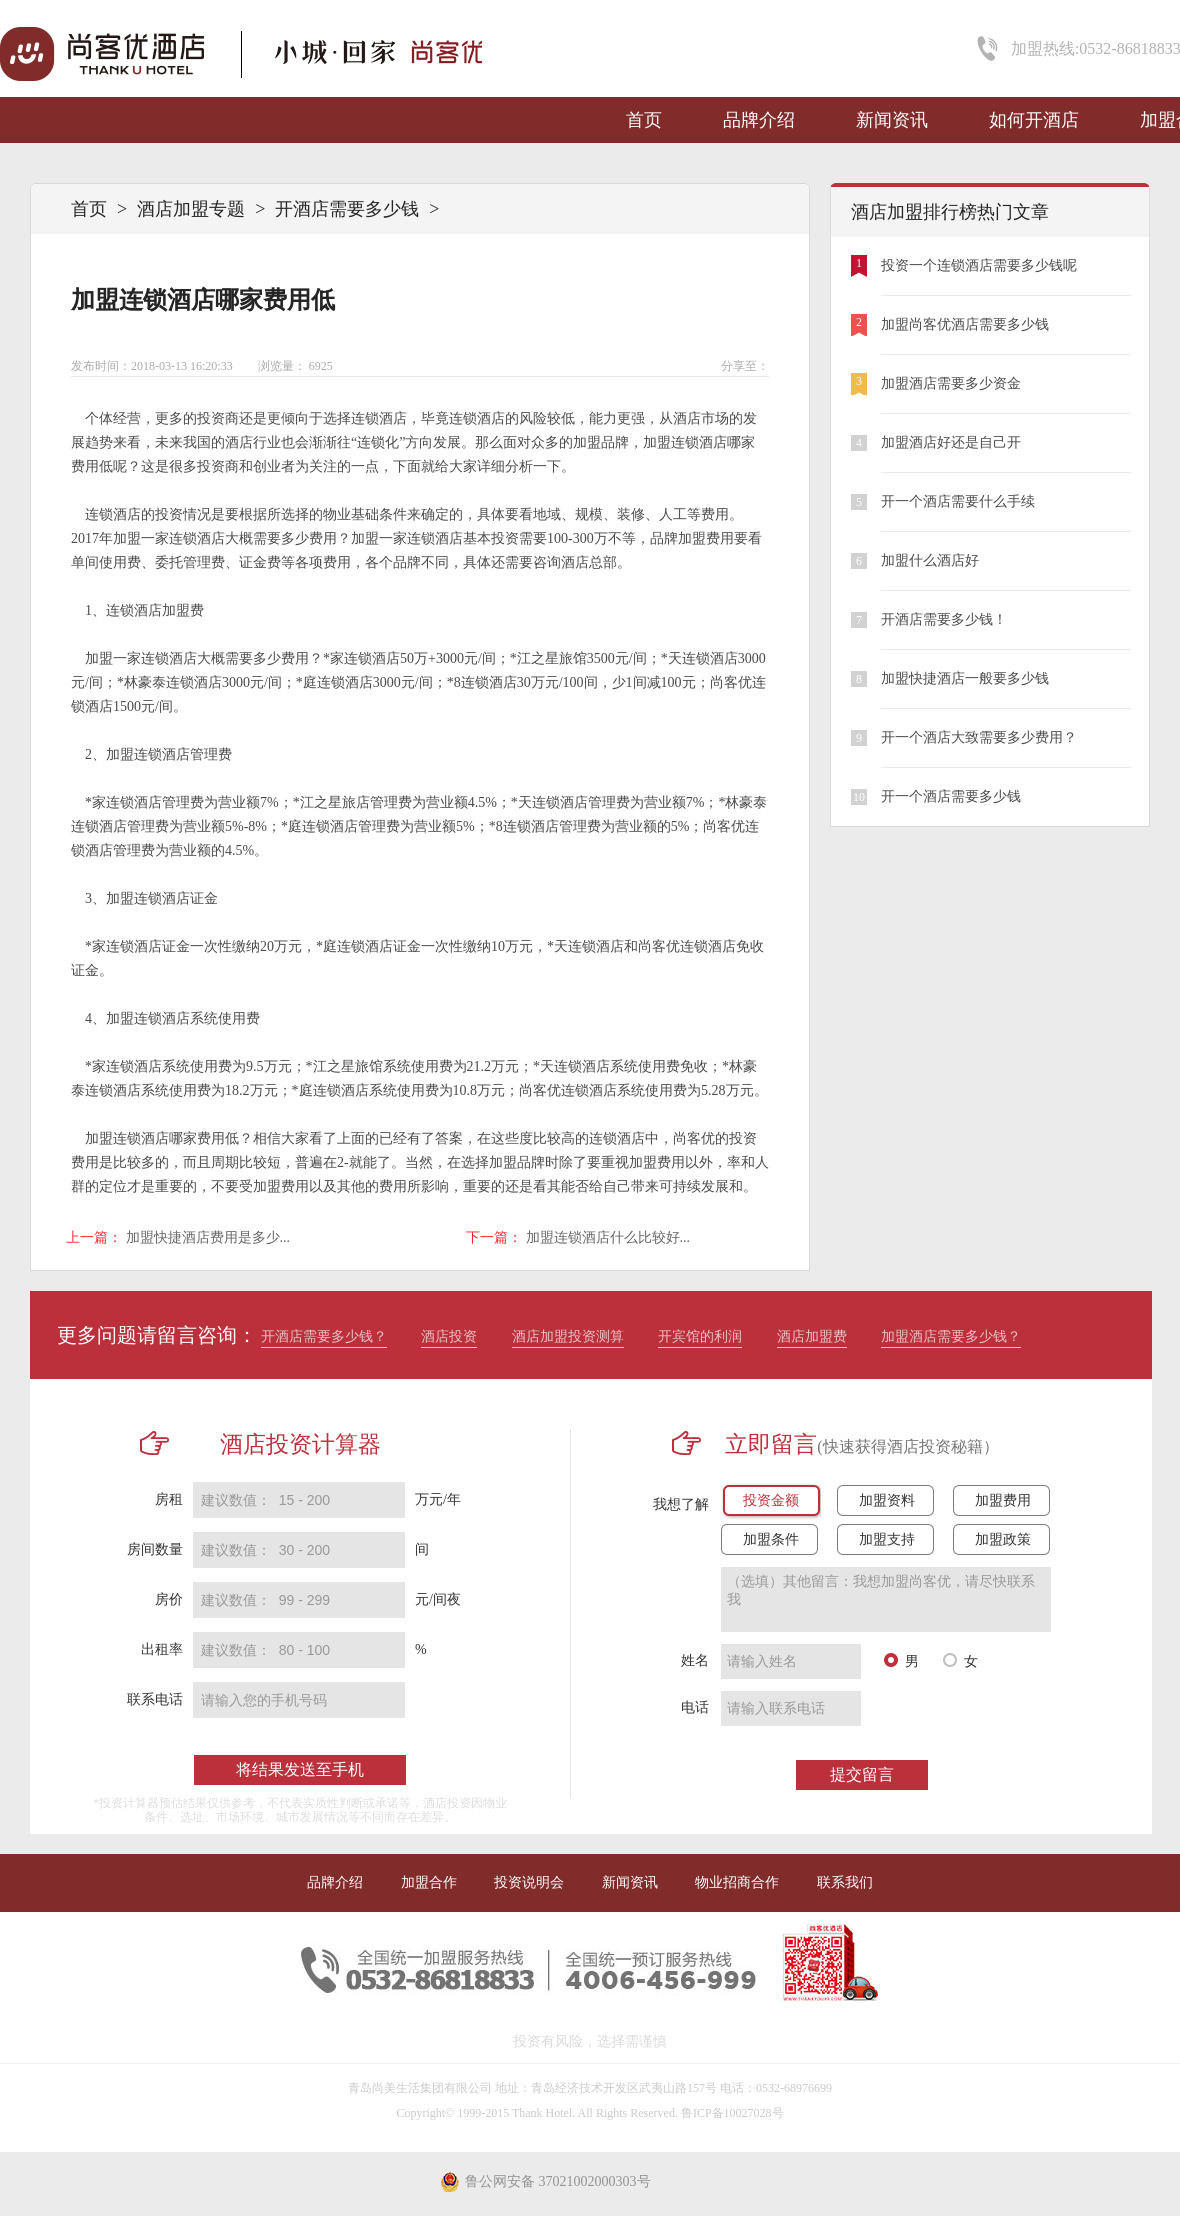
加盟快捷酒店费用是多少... (208, 1237)
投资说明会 (529, 1882)
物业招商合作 (737, 1882)
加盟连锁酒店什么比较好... (608, 1237)
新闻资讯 (892, 120)
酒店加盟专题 (191, 209)
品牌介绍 (759, 120)
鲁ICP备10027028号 (732, 2113)
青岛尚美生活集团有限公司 (420, 2088)
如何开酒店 (1034, 120)
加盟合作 (429, 1882)
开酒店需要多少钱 (347, 209)
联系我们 (845, 1882)
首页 (644, 120)
